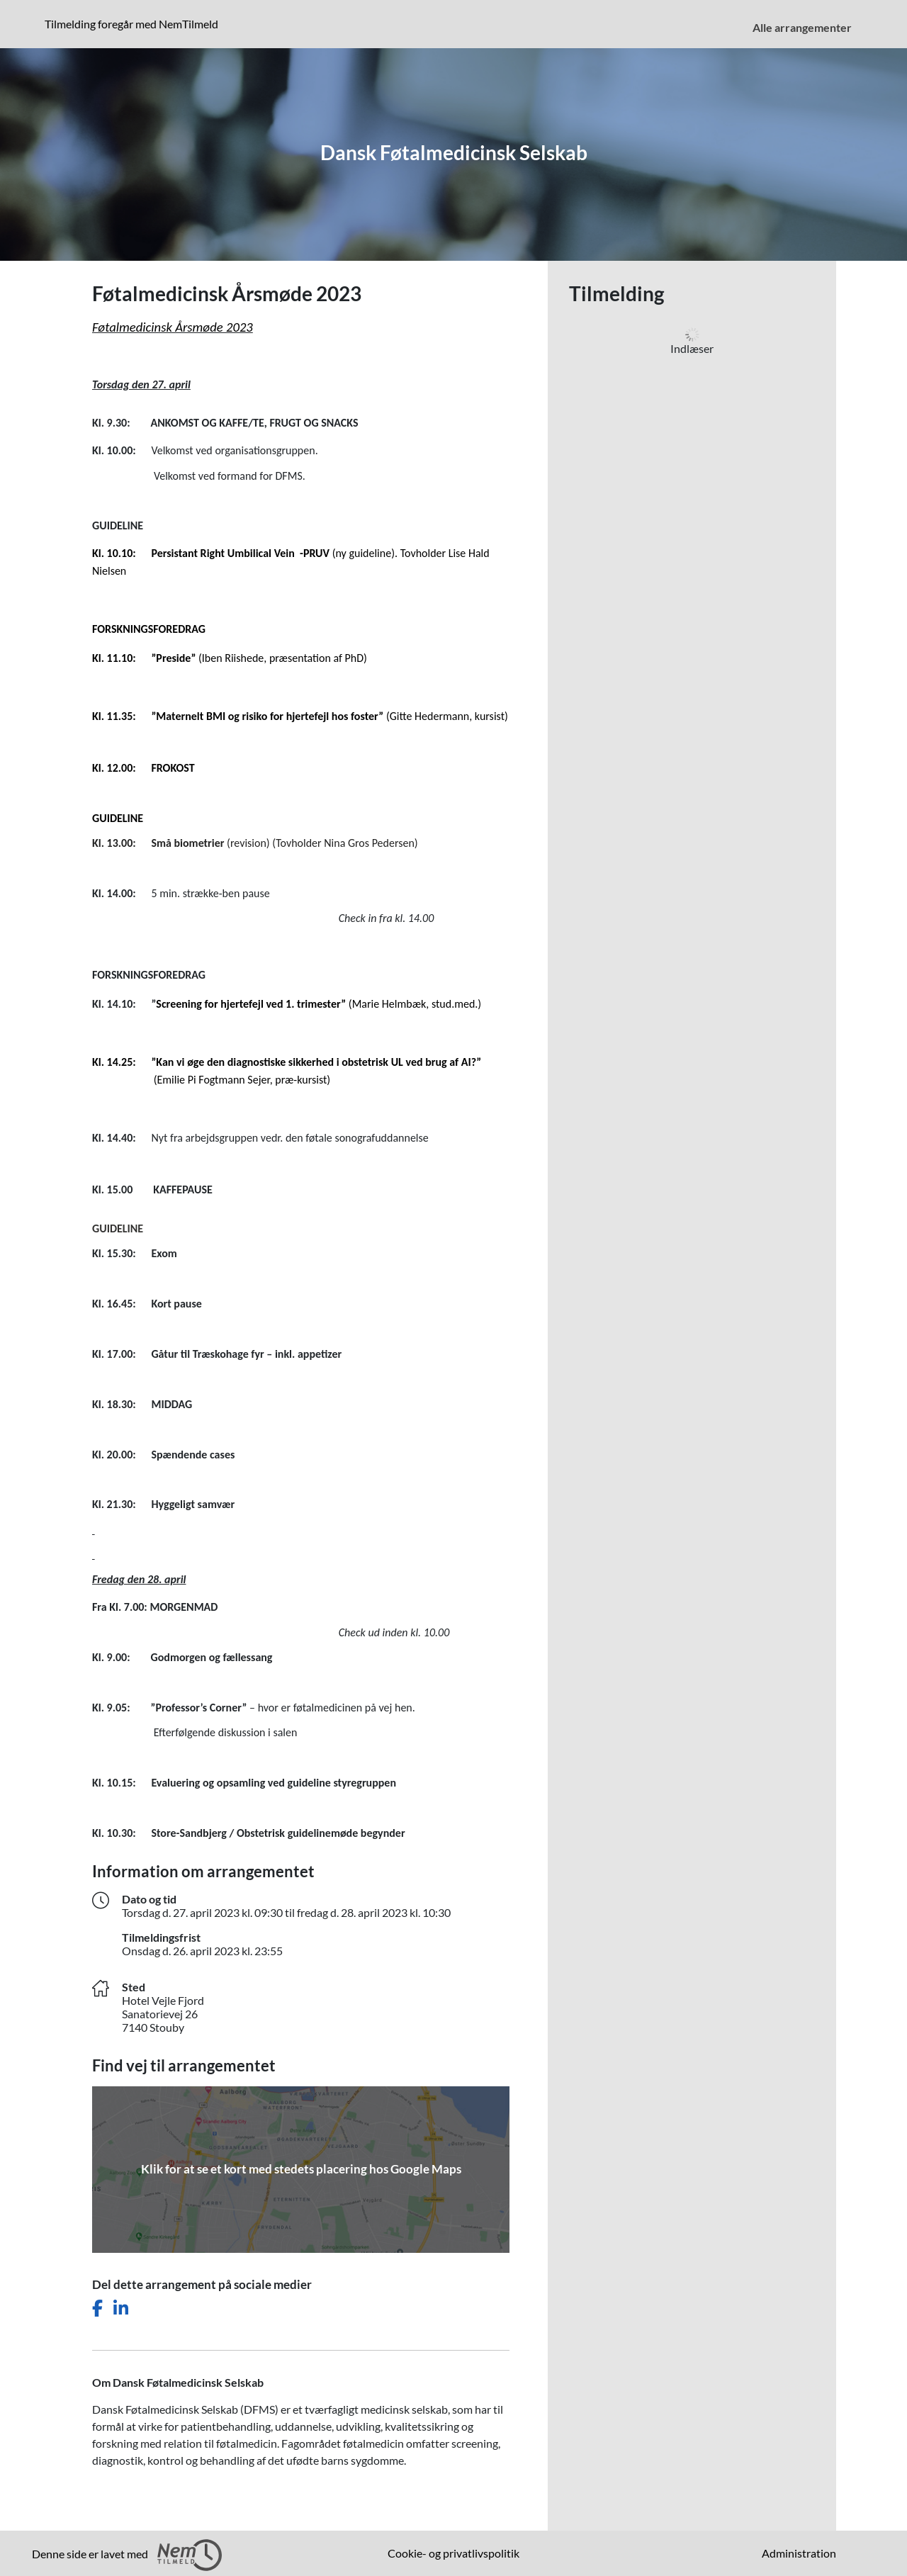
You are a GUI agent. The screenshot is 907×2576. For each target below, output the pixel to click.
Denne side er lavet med (127, 2555)
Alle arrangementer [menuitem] (802, 27)
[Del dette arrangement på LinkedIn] (120, 2308)
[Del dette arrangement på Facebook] (97, 2308)
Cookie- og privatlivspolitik (453, 2553)
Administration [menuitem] (799, 2553)
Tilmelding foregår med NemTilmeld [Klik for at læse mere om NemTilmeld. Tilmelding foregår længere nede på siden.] (134, 23)
